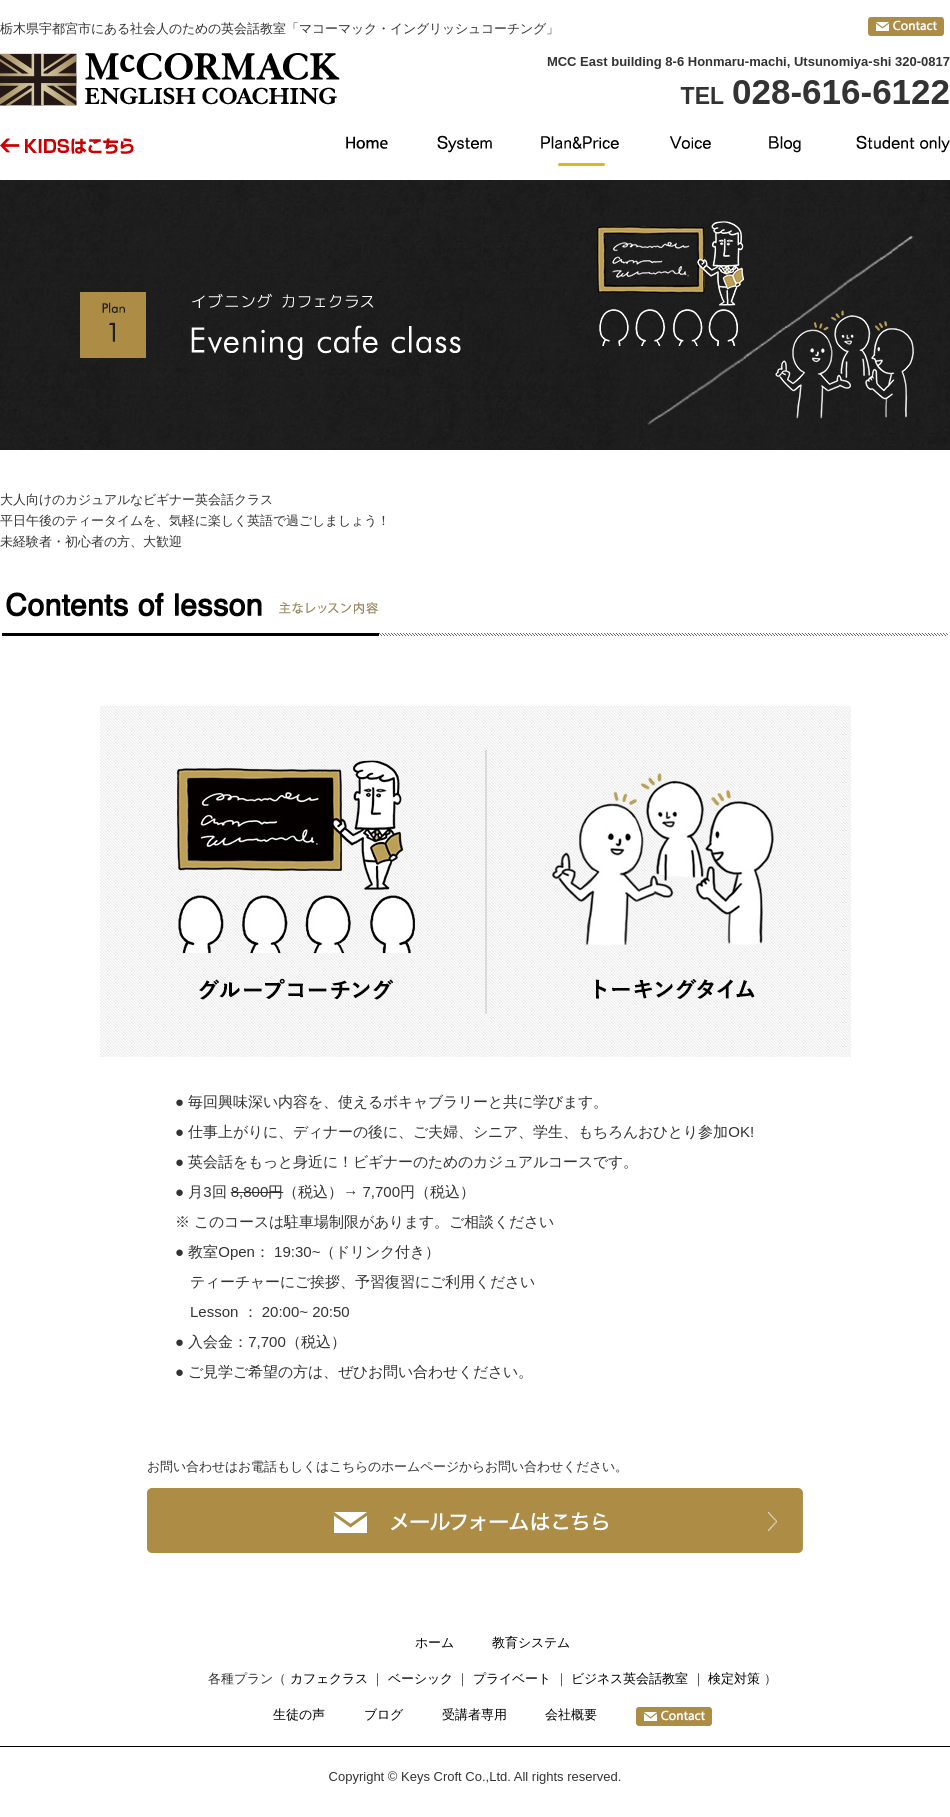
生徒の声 (299, 1714)
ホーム (434, 1642)
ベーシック (420, 1678)
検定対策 (734, 1678)
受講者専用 (474, 1714)
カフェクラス (329, 1678)
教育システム (531, 1642)
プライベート (512, 1678)
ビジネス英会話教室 (629, 1678)
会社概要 (571, 1714)
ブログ (383, 1714)
